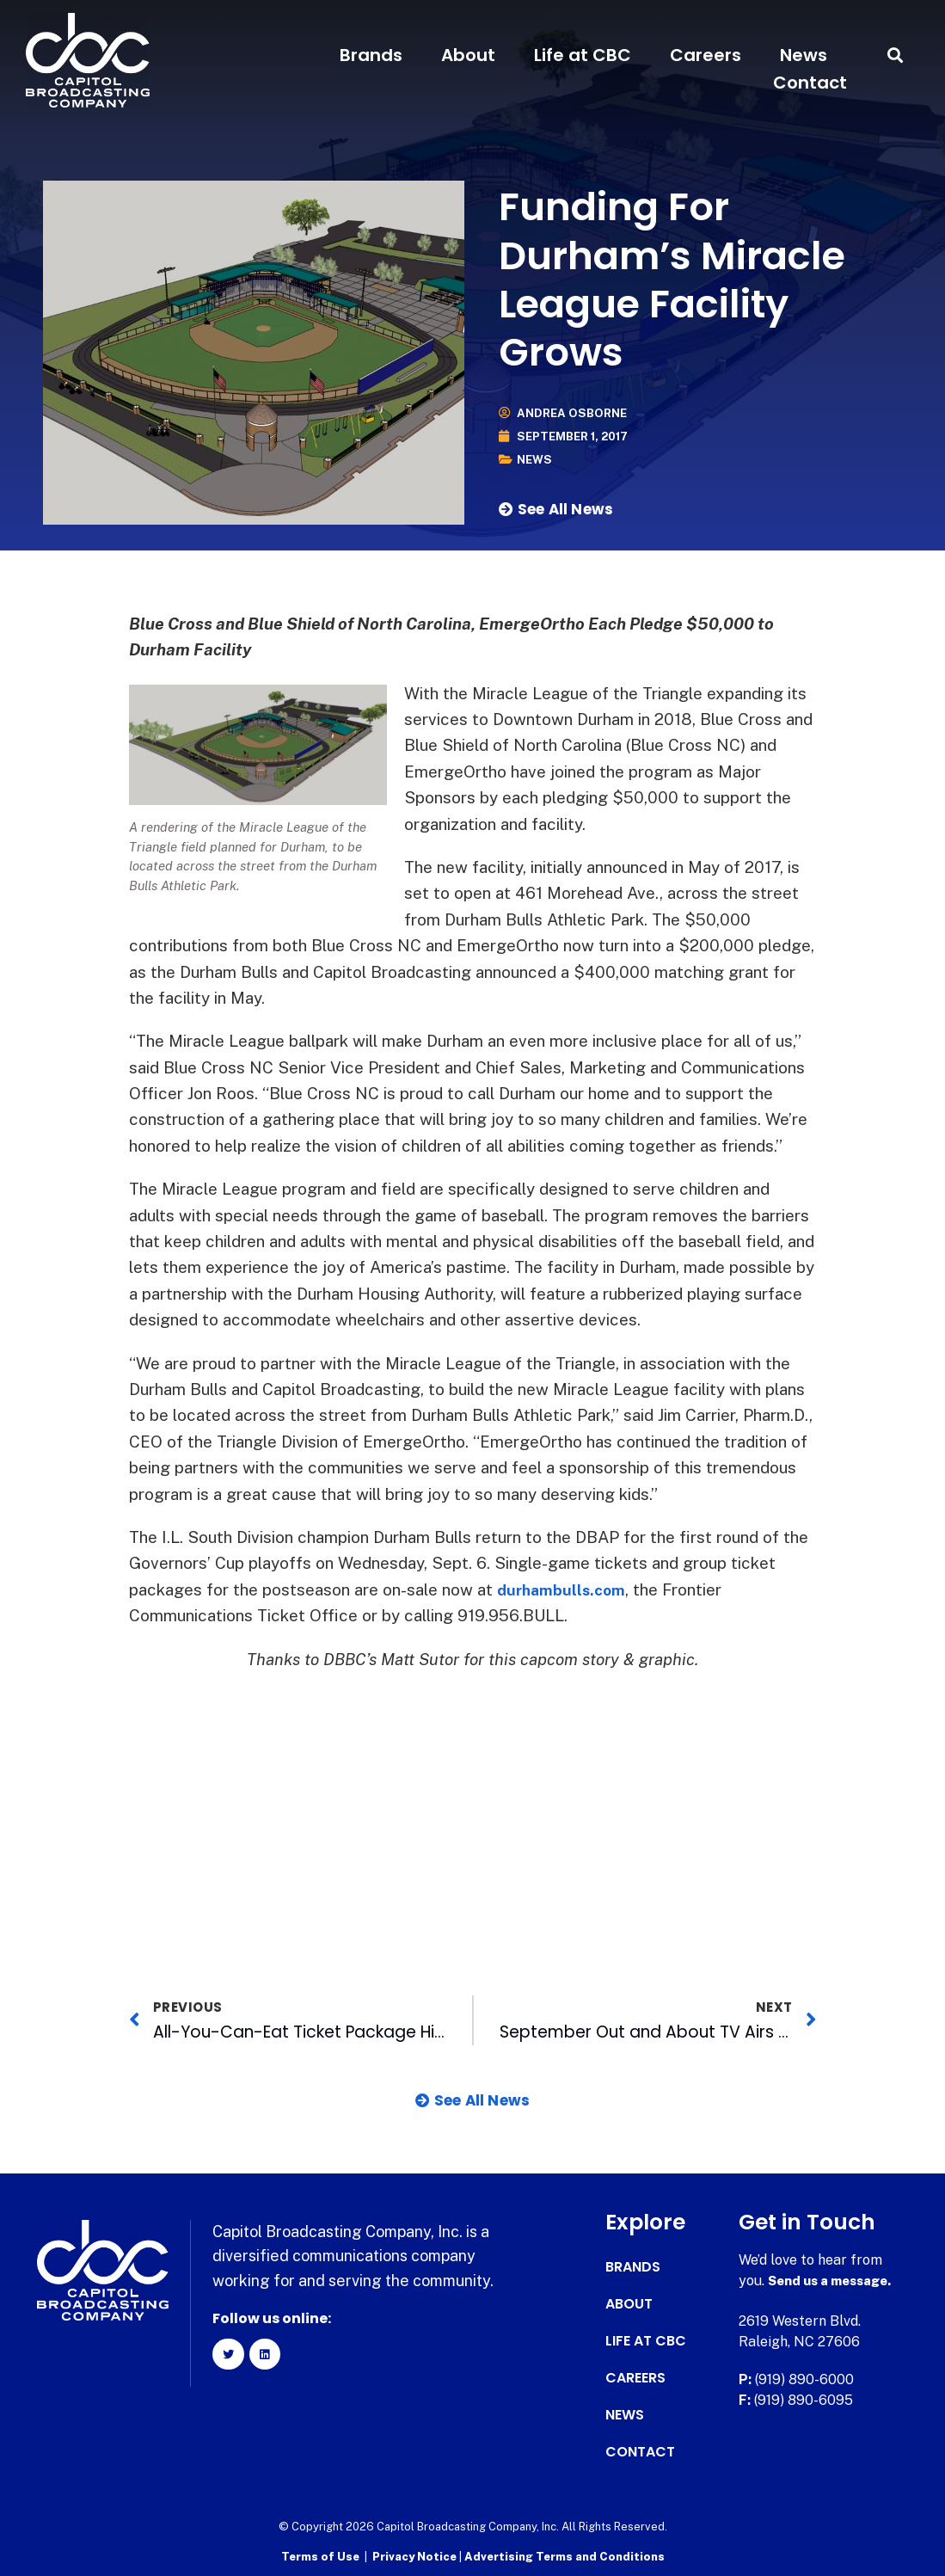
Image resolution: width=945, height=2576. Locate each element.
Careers (705, 55)
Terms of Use (320, 2554)
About (468, 55)
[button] (895, 55)
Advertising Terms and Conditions (564, 2554)
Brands (371, 55)
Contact (810, 83)
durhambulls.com (565, 1589)
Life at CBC (582, 55)
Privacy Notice (415, 2554)
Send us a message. (834, 2280)
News (803, 55)
